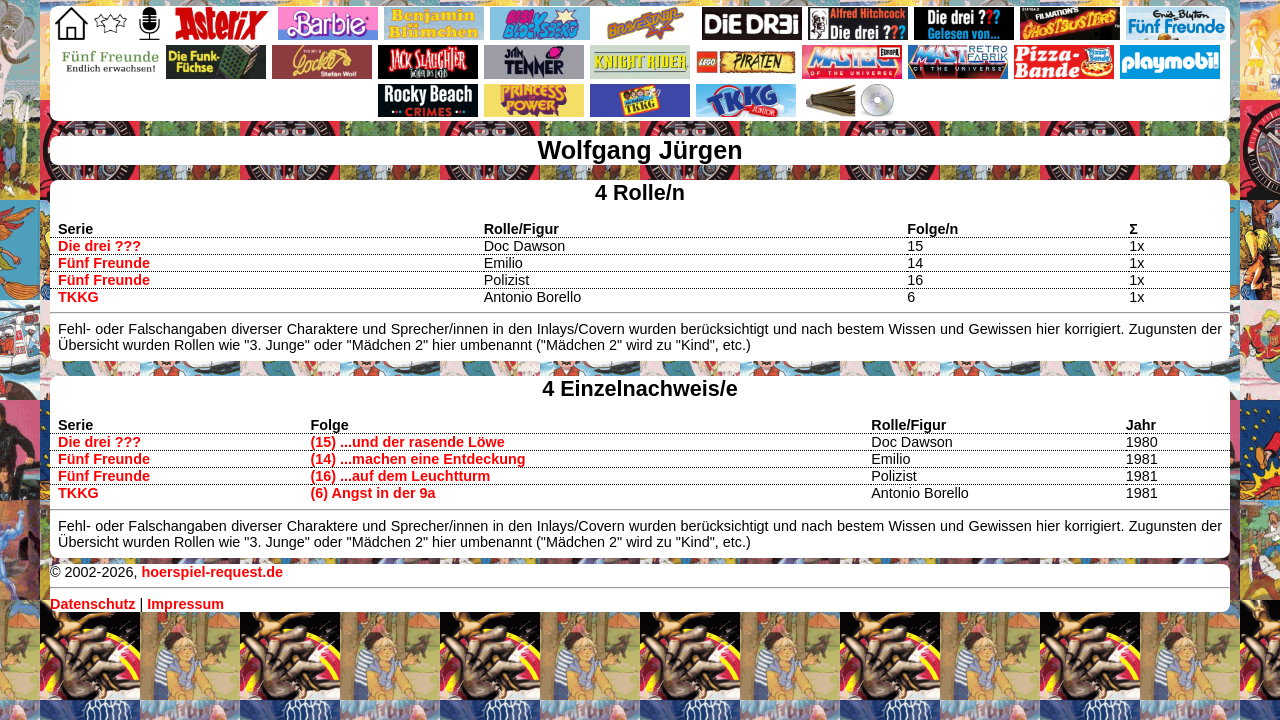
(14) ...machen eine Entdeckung (418, 459)
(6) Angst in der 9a (373, 493)
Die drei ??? (99, 246)
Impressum (185, 604)
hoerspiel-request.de (212, 572)
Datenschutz (93, 604)
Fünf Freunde (104, 263)
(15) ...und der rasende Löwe (408, 442)
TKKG (78, 297)
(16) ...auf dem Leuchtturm (401, 476)
